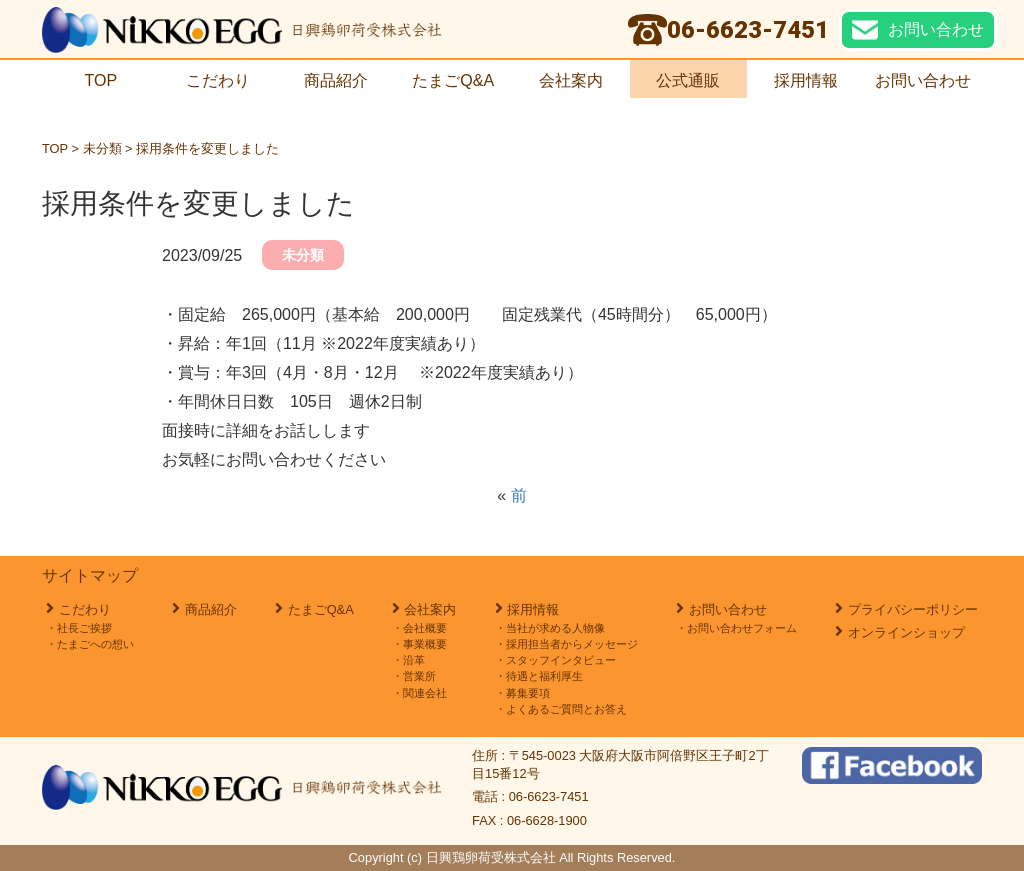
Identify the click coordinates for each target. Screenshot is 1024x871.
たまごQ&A (453, 80)
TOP (100, 80)
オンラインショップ (906, 632)
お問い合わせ (923, 80)
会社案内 (571, 80)
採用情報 (814, 80)
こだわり (218, 80)
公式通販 (688, 80)
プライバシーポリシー (913, 609)
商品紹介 (336, 80)
